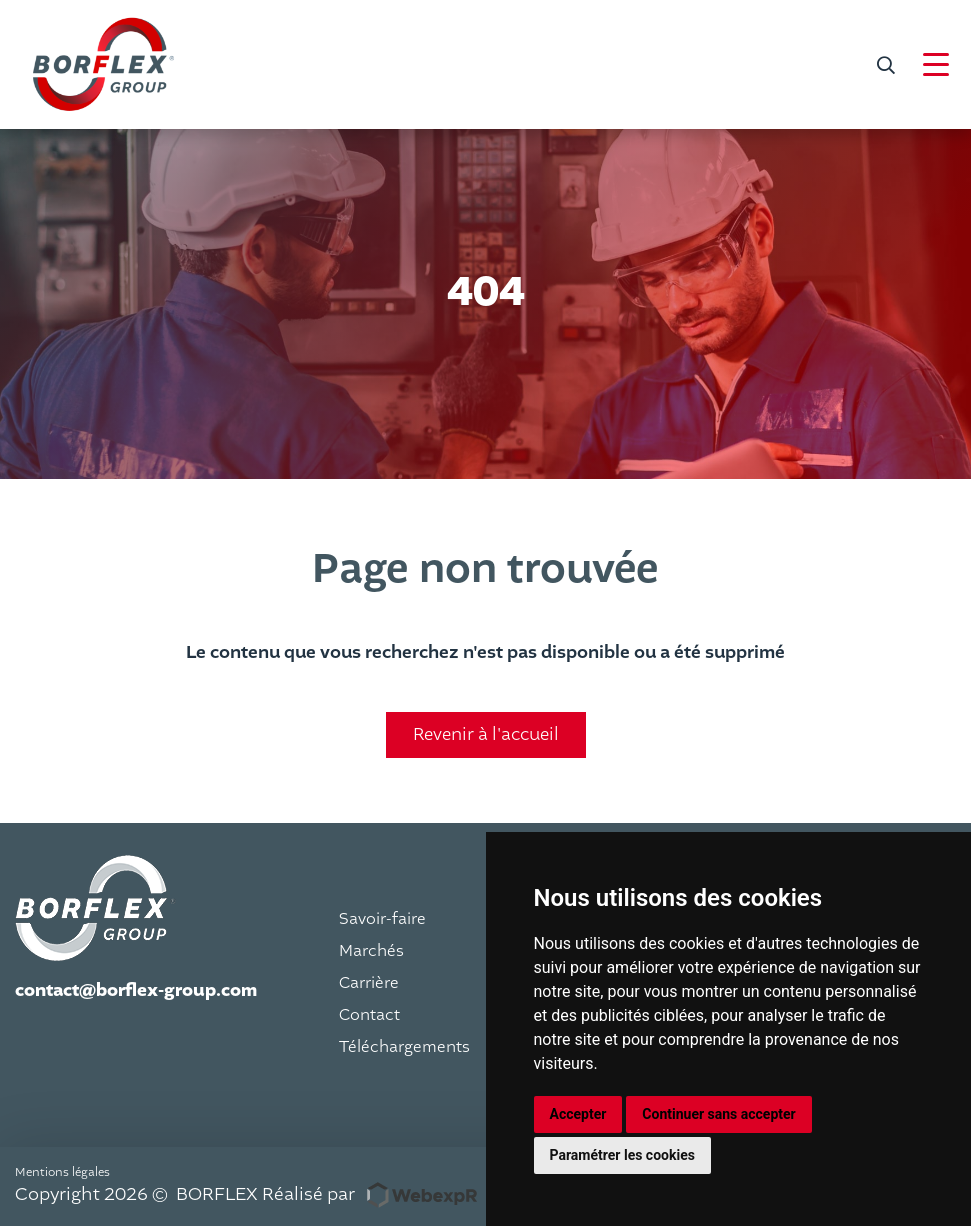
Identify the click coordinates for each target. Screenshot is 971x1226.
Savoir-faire (382, 919)
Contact (369, 1015)
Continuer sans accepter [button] (718, 1114)
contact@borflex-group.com (136, 990)
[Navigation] (936, 65)
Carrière (369, 983)
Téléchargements (404, 1047)
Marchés (371, 951)
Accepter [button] (578, 1114)
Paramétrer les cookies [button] (622, 1155)
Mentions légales (62, 1172)
